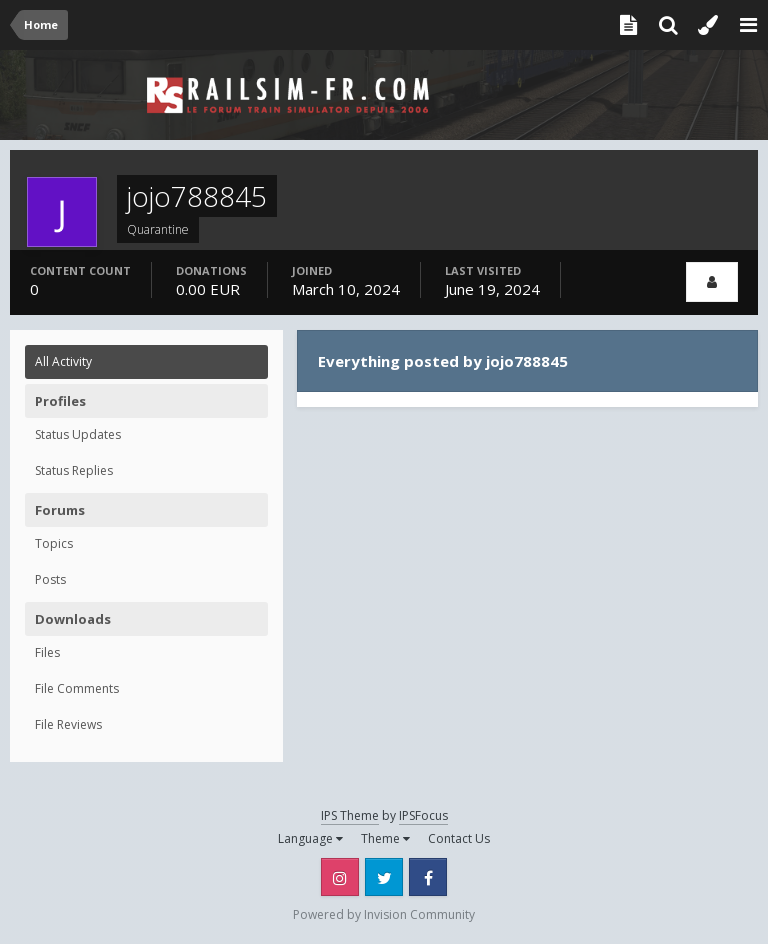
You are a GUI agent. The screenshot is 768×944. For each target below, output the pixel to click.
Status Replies (74, 470)
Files (47, 652)
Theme (385, 838)
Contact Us (459, 838)
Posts (50, 579)
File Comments (77, 688)
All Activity (63, 361)
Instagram (340, 877)
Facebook (428, 877)
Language (310, 838)
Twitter (384, 877)
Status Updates (78, 434)
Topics (54, 543)
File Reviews (68, 724)
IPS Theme (350, 815)
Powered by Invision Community (384, 914)
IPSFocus (423, 815)
